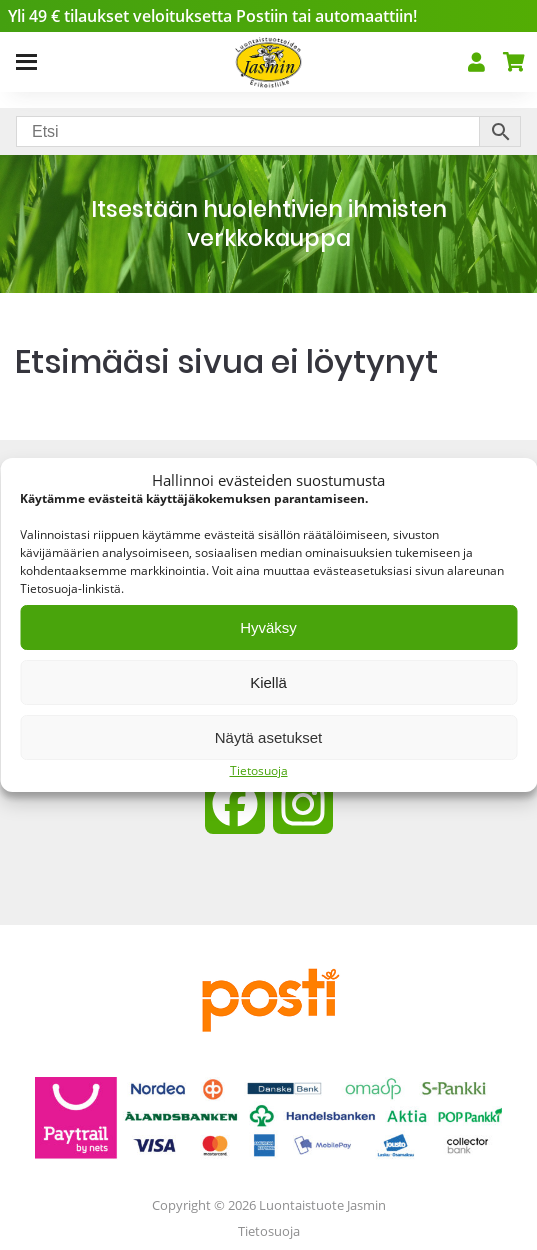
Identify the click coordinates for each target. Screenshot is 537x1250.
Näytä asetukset (269, 737)
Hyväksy (268, 627)
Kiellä (268, 682)
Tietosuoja (259, 770)
